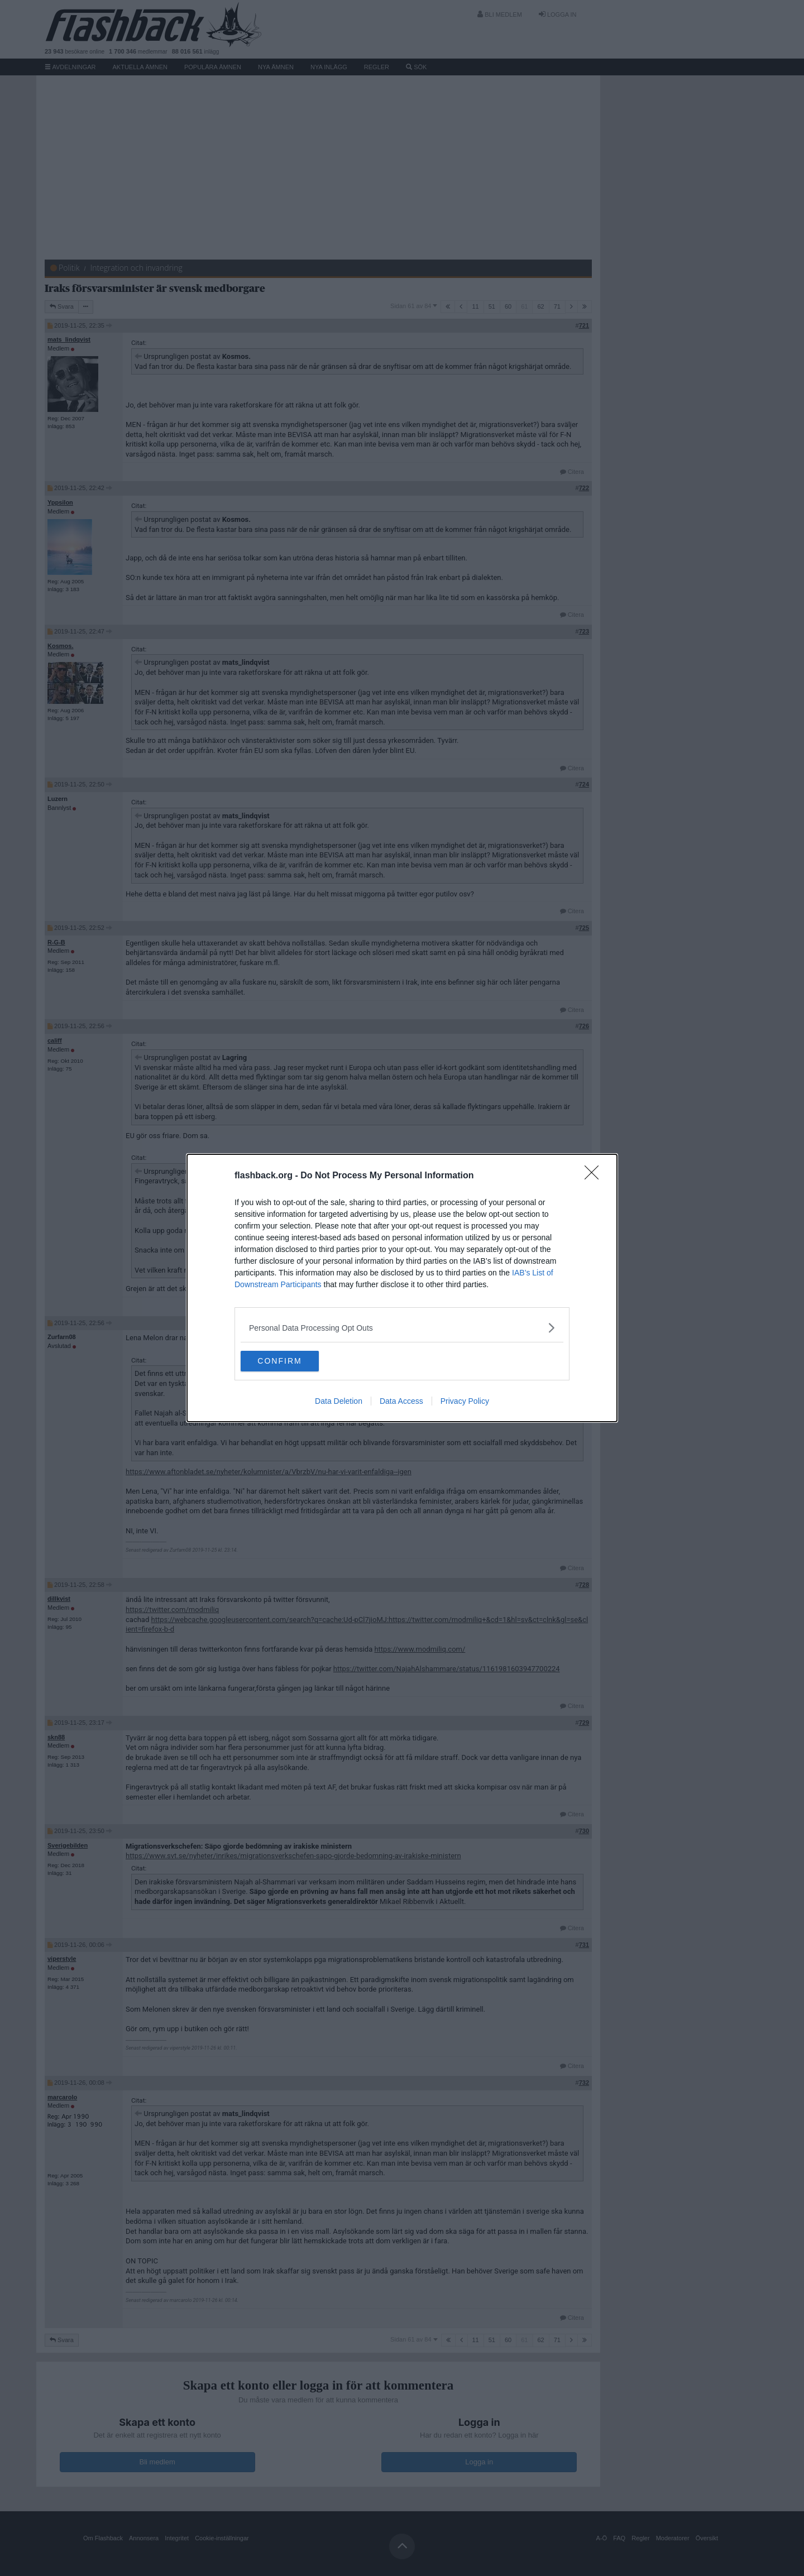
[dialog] (402, 1288)
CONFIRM (293, 1361)
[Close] (595, 1175)
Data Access (401, 1402)
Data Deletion (338, 1402)
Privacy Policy (465, 1402)
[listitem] (402, 1327)
